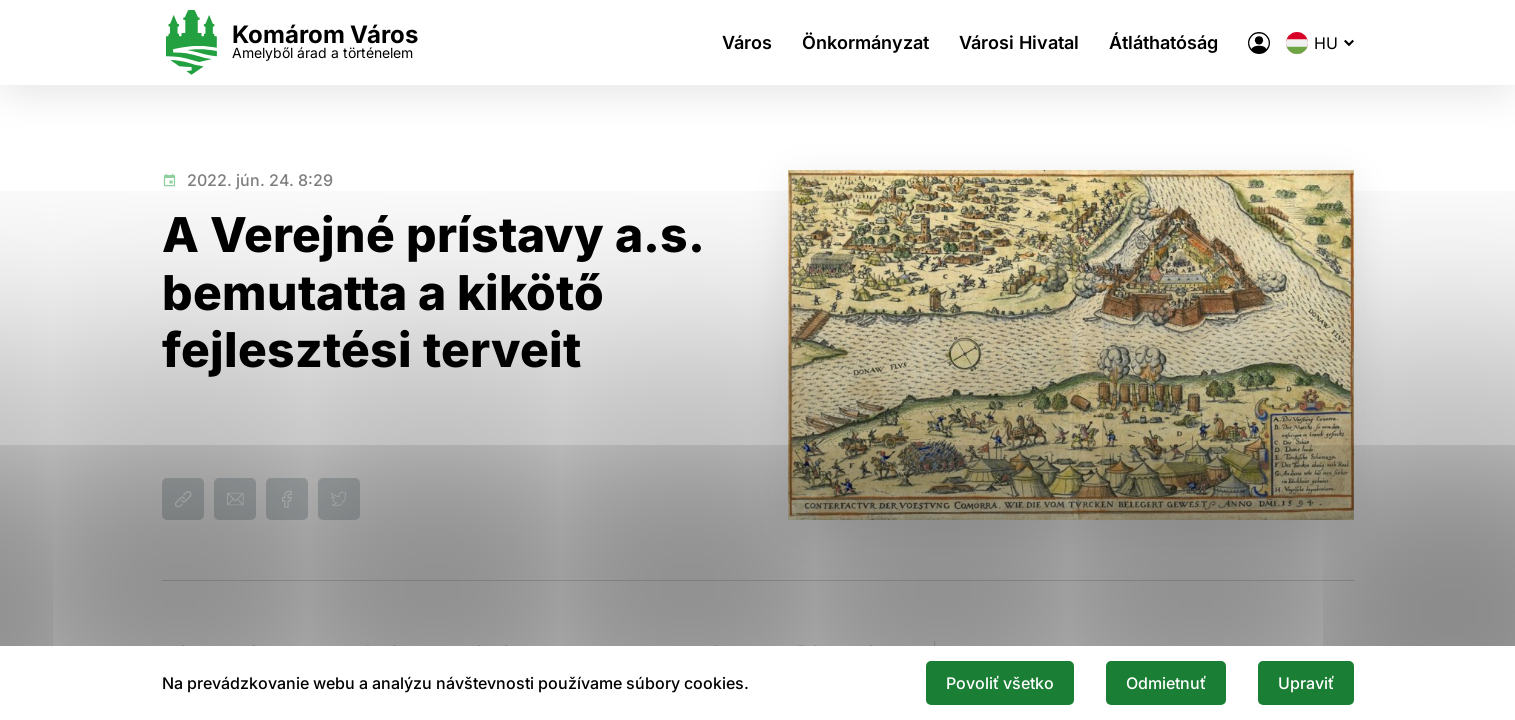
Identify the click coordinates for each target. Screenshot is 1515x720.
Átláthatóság (1163, 42)
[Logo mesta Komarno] (290, 42)
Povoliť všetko (1000, 683)
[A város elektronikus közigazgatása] (1259, 43)
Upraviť (1306, 683)
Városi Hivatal (1019, 42)
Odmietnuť (1166, 683)
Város (747, 42)
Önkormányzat (865, 42)
